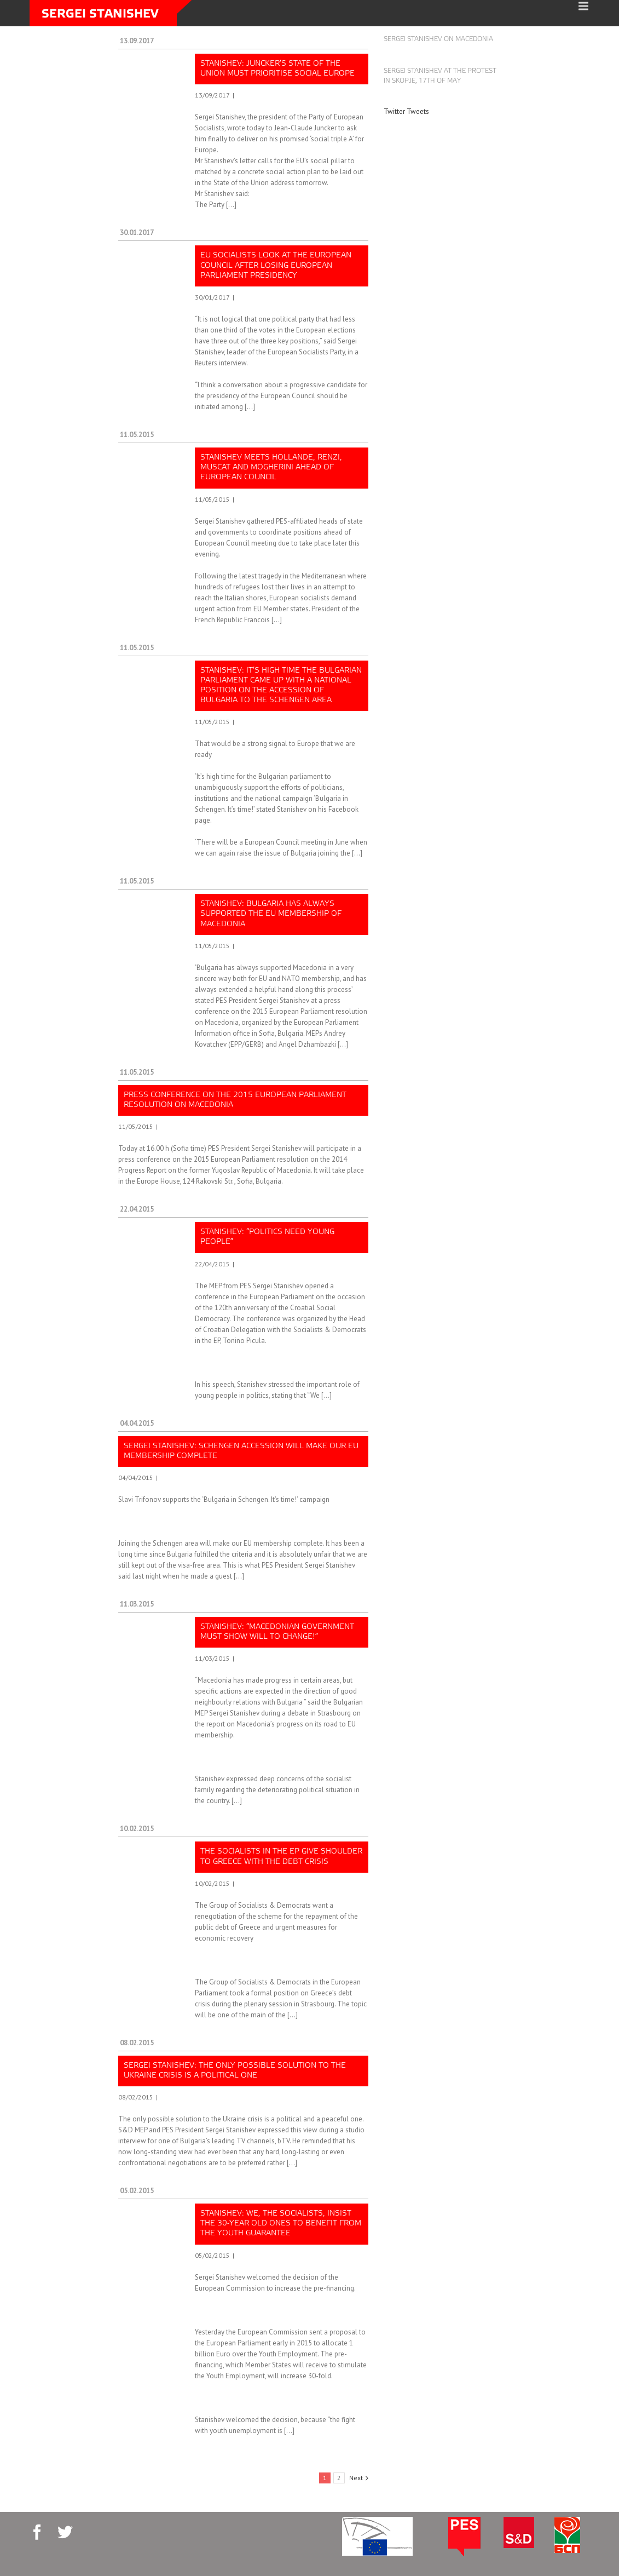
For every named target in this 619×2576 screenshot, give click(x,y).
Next (356, 2478)
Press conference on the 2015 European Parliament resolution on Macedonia (235, 1100)
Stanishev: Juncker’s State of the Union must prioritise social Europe (277, 69)
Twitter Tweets (406, 111)
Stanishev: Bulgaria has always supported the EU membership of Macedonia (271, 914)
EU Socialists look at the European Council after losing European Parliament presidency (275, 265)
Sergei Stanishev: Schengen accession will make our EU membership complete (241, 1451)
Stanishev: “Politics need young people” (267, 1237)
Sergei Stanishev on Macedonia (438, 39)
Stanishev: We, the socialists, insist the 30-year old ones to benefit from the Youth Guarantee (280, 2223)
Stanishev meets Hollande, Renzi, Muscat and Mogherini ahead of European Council (271, 467)
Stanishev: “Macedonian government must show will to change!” (277, 1632)
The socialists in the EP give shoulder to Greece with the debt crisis (281, 1857)
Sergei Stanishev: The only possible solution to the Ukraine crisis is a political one (235, 2071)
